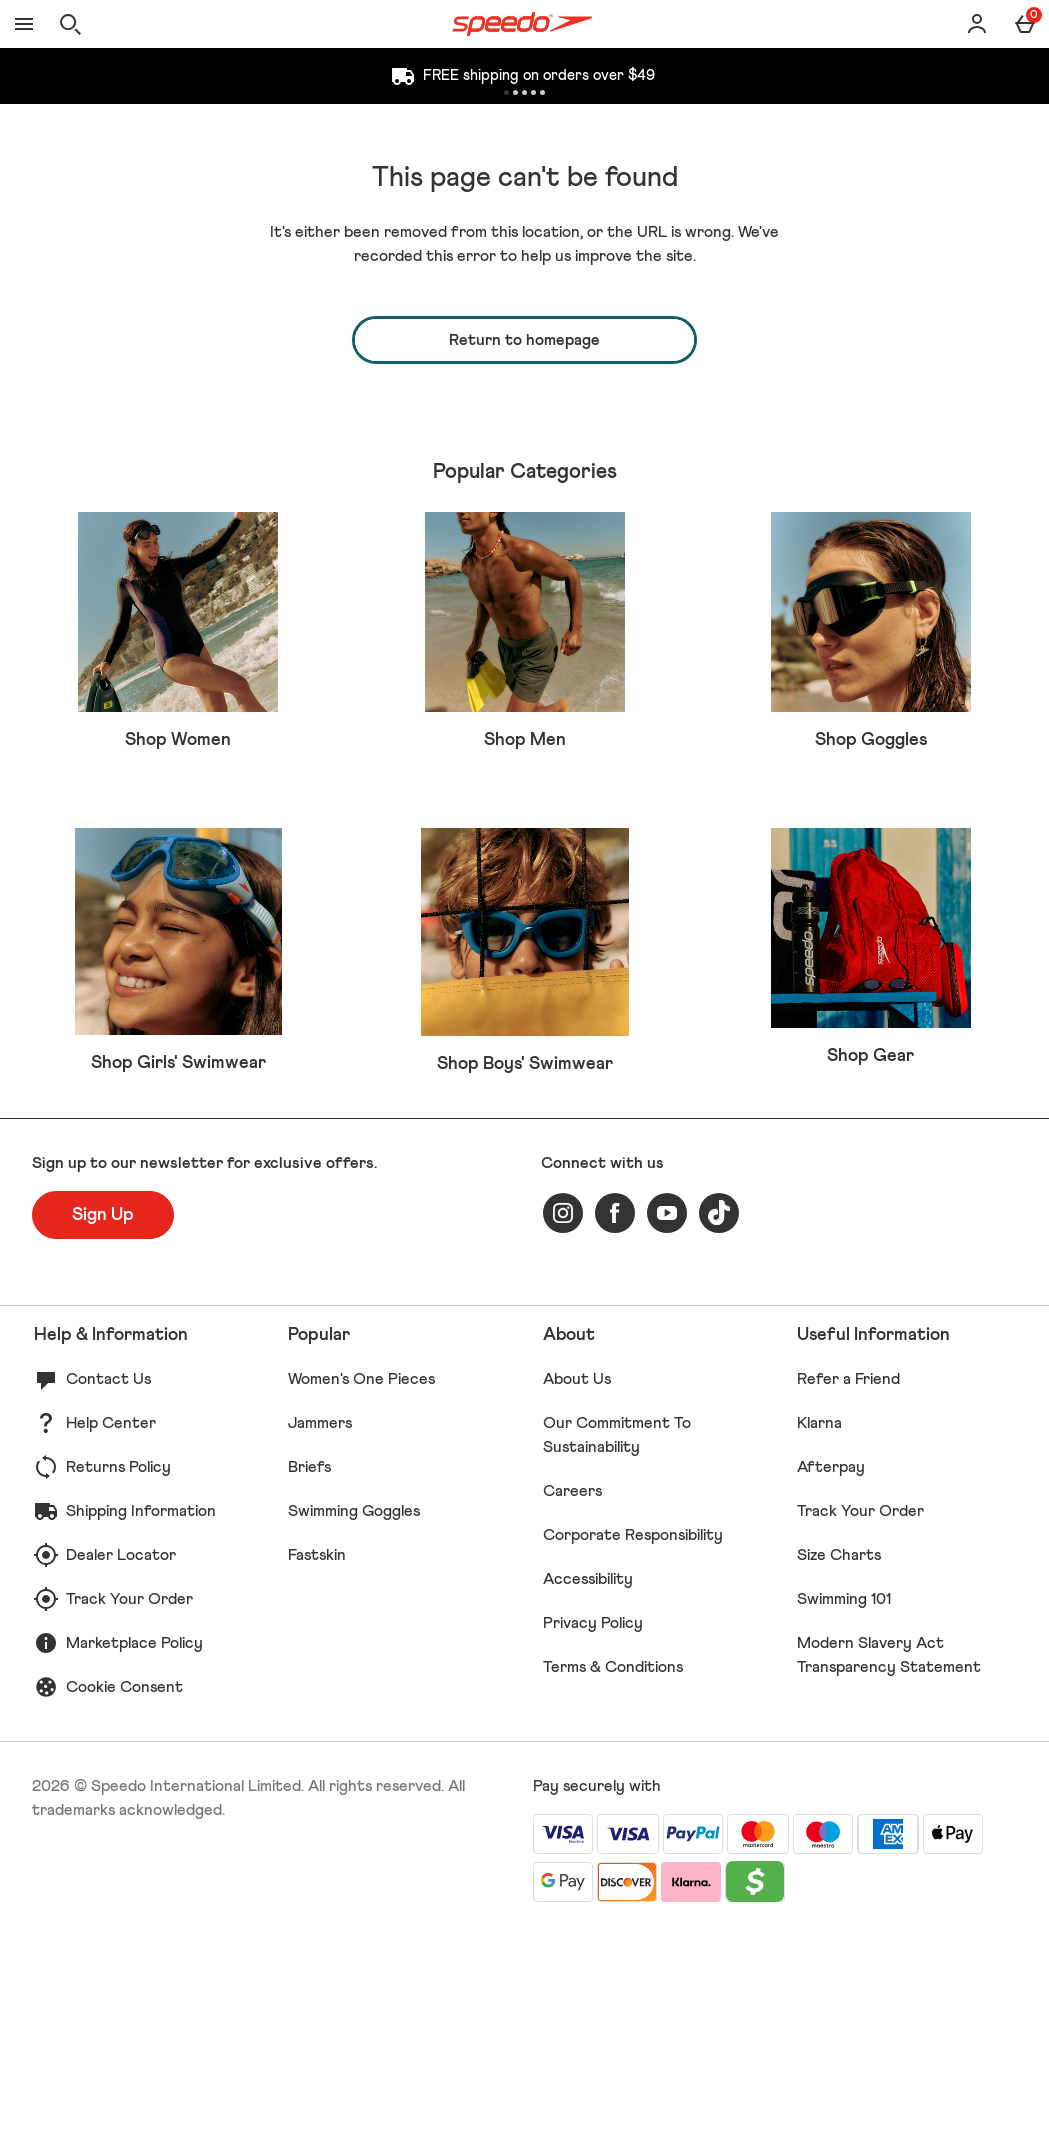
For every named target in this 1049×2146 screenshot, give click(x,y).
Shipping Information (141, 1723)
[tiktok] (719, 1425)
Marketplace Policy (134, 1855)
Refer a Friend (848, 1591)
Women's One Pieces (361, 1591)
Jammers (320, 1635)
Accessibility (588, 1791)
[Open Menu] (24, 24)
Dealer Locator (121, 1767)
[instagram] (563, 1425)
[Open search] (70, 24)
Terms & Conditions (613, 1879)
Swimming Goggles (354, 1723)
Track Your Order (129, 1811)
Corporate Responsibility (633, 1747)
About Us (577, 1591)
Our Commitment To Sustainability (617, 1647)
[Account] (977, 24)
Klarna (819, 1635)
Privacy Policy (593, 1835)
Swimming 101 (844, 1811)
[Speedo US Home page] (522, 24)
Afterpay (831, 1679)
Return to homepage (524, 340)
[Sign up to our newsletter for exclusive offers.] (103, 1427)
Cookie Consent (124, 1899)
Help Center (111, 1635)
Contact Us (108, 1591)
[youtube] (667, 1425)
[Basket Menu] (1025, 24)
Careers (572, 1703)
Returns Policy (118, 1679)
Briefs (309, 1679)
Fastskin (317, 1767)
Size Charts (839, 1767)
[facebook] (615, 1425)
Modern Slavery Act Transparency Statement (889, 1867)
